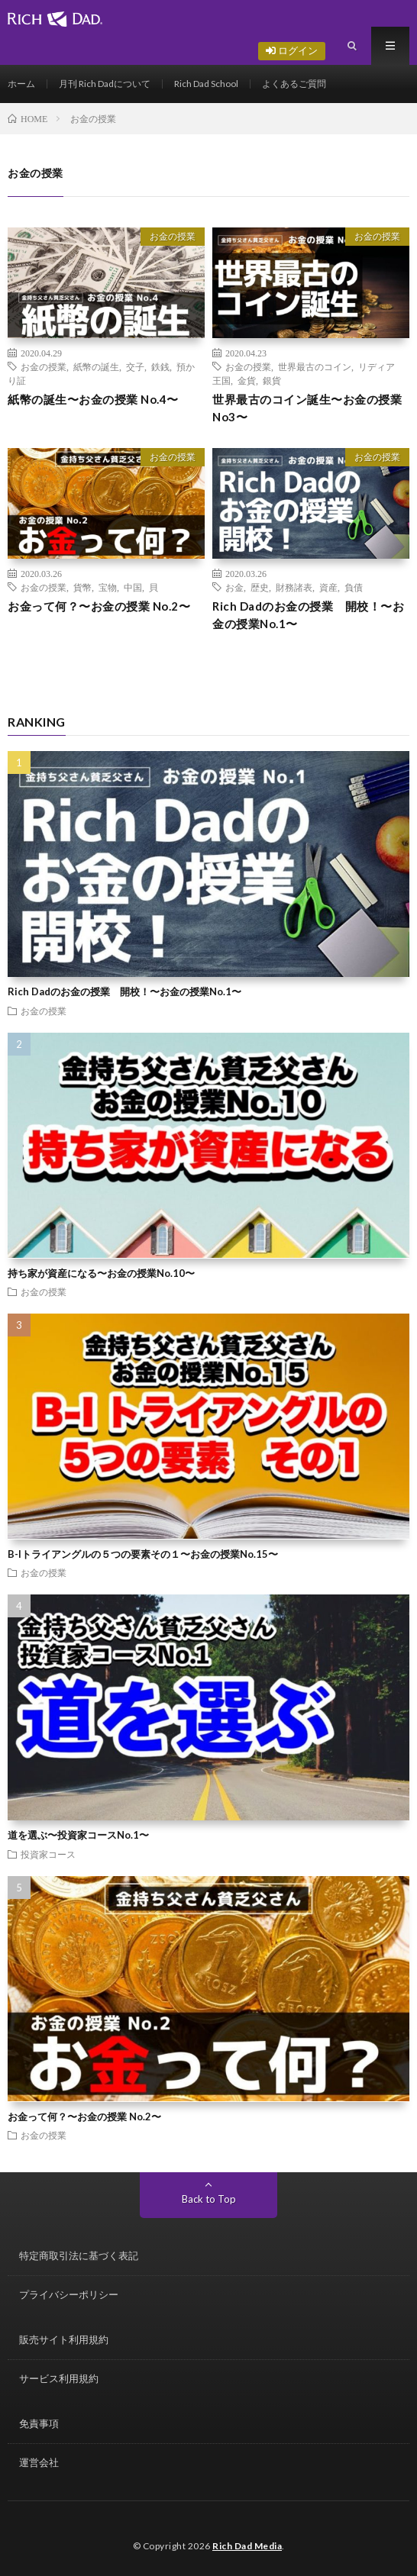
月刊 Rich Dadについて (104, 83)
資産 (328, 587)
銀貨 (272, 380)
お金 (234, 587)
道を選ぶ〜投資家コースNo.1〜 (78, 1835)
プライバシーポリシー (68, 2294)
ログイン (292, 50)
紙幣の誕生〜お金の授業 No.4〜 (93, 399)
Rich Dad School (206, 83)
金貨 (247, 380)
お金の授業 (173, 236)
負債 (353, 587)
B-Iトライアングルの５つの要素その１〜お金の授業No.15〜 (143, 1554)
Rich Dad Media (247, 2546)
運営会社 (39, 2462)
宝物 (108, 587)
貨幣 (82, 587)
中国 (133, 587)
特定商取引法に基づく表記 (78, 2255)
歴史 (260, 587)
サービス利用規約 (59, 2378)
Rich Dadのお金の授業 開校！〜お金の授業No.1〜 (308, 614)
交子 (135, 366)
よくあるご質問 (294, 83)
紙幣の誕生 (96, 366)
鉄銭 (160, 366)
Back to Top (209, 2199)
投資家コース (48, 1854)
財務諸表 (294, 587)
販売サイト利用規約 (63, 2339)
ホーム (21, 83)
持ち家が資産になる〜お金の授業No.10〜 (101, 1273)
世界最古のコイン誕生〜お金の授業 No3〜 (307, 408)
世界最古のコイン (314, 366)
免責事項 (39, 2423)
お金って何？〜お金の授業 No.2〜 (99, 606)
